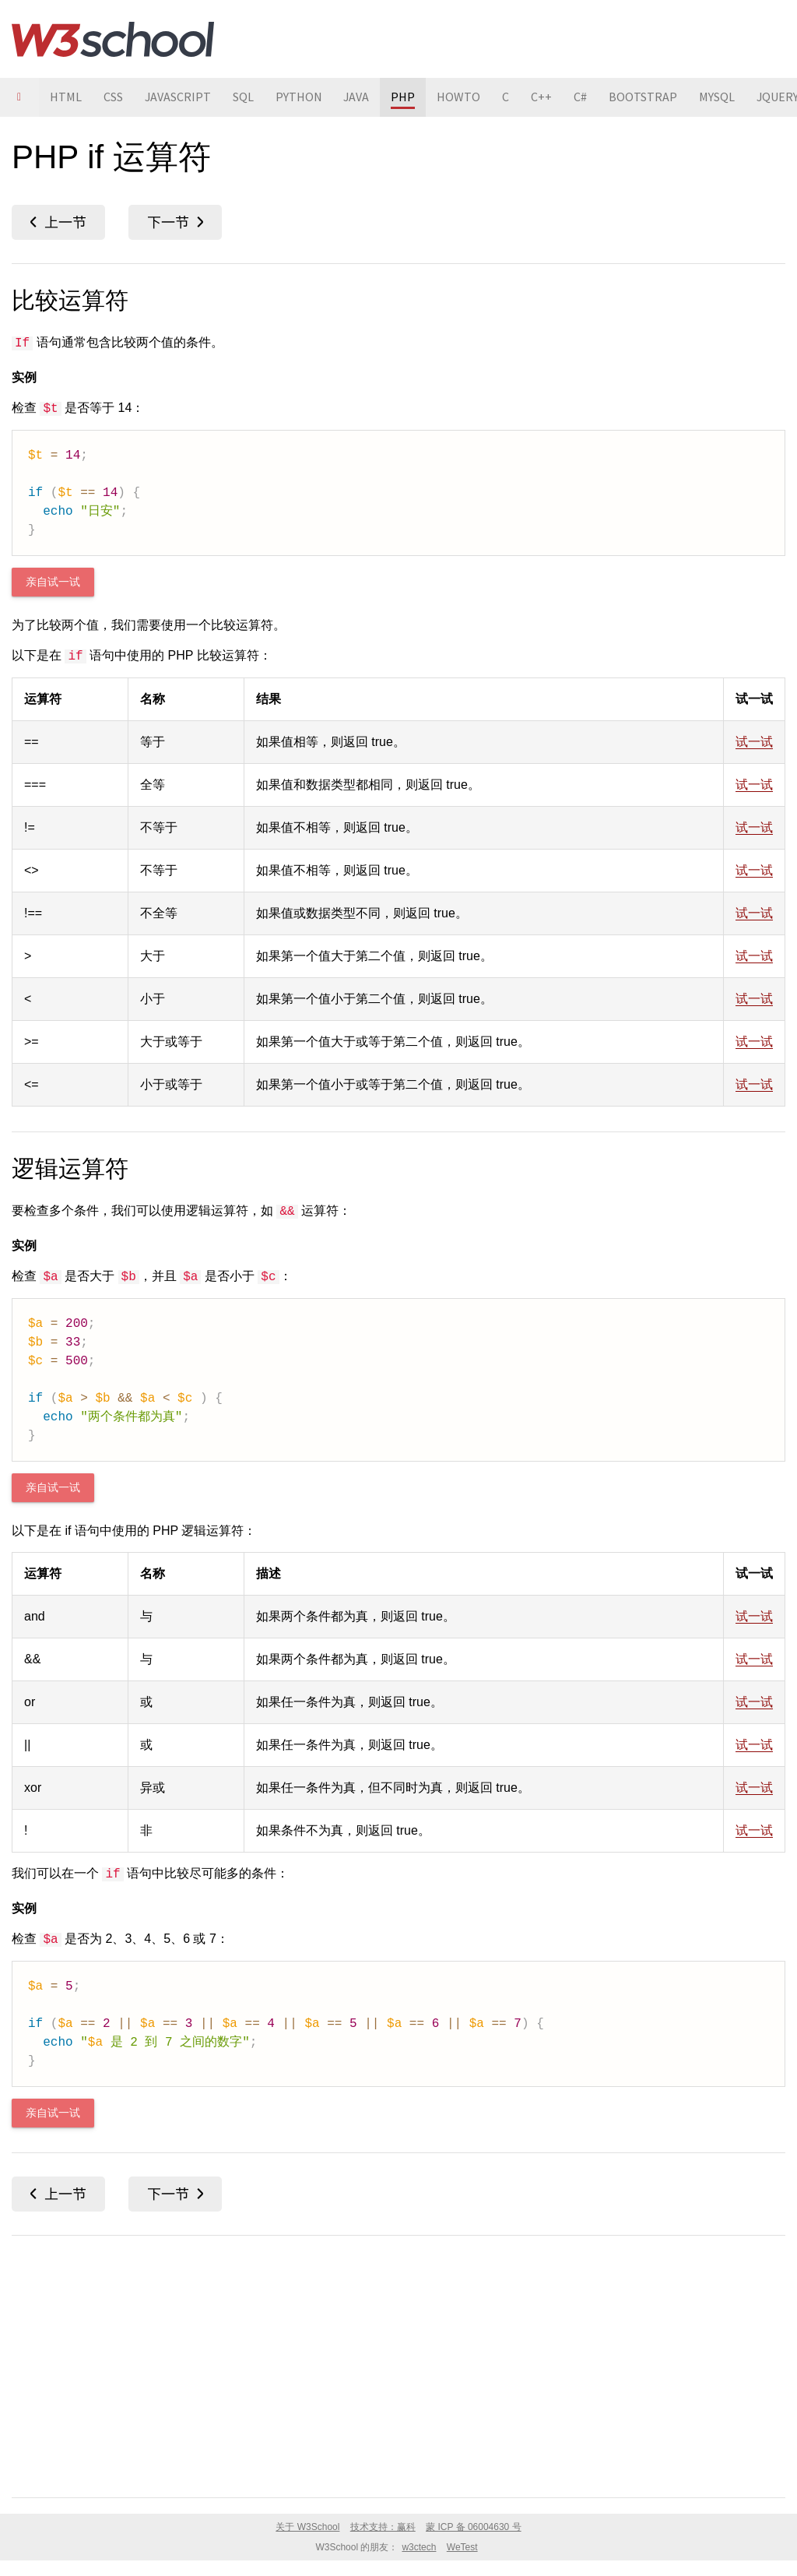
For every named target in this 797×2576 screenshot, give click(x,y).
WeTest (462, 2547)
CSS (113, 97)
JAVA (358, 97)
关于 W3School (307, 2526)
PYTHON (299, 97)
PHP (405, 97)
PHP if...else (175, 222)
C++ (543, 97)
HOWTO (461, 97)
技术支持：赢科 (383, 2526)
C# (582, 97)
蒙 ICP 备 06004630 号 (473, 2526)
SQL (244, 97)
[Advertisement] (398, 2363)
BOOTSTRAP (645, 97)
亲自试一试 (53, 582)
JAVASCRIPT (178, 97)
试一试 (754, 741)
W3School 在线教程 (113, 39)
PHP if (58, 222)
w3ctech (419, 2547)
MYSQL (719, 97)
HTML (66, 97)
